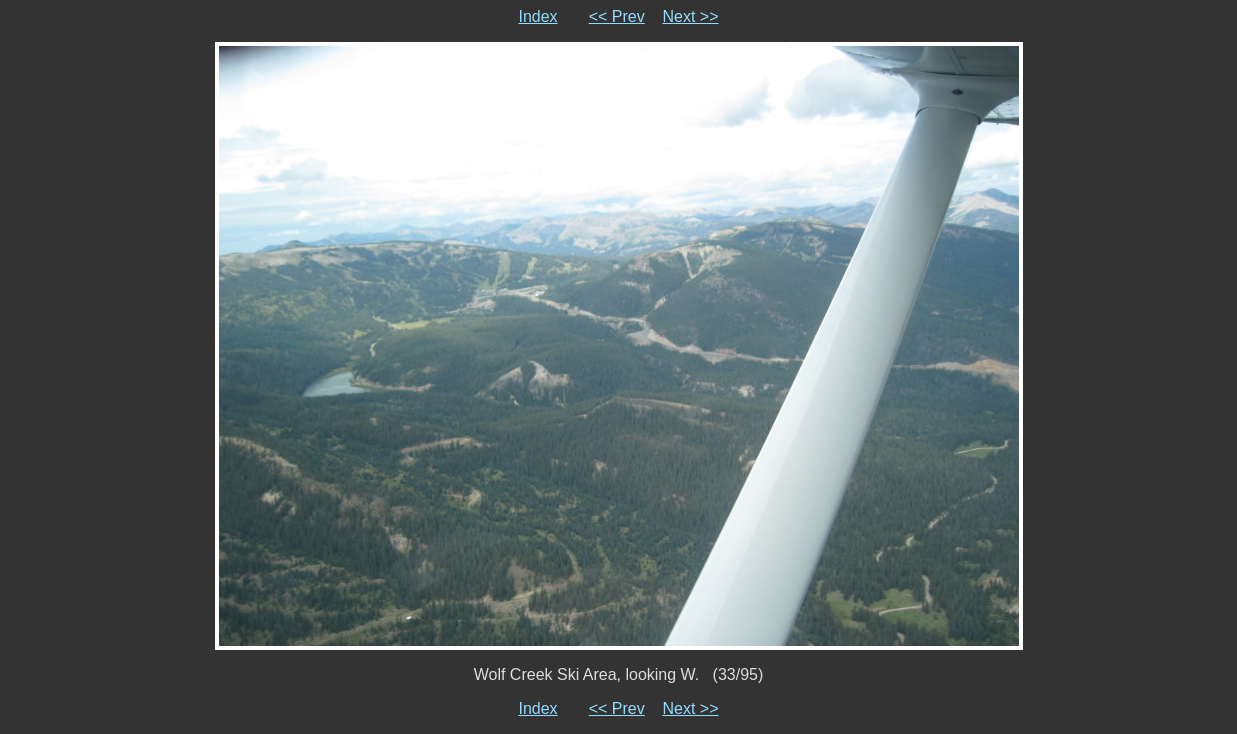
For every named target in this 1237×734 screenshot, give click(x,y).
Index (537, 16)
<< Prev (617, 16)
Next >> (691, 16)
